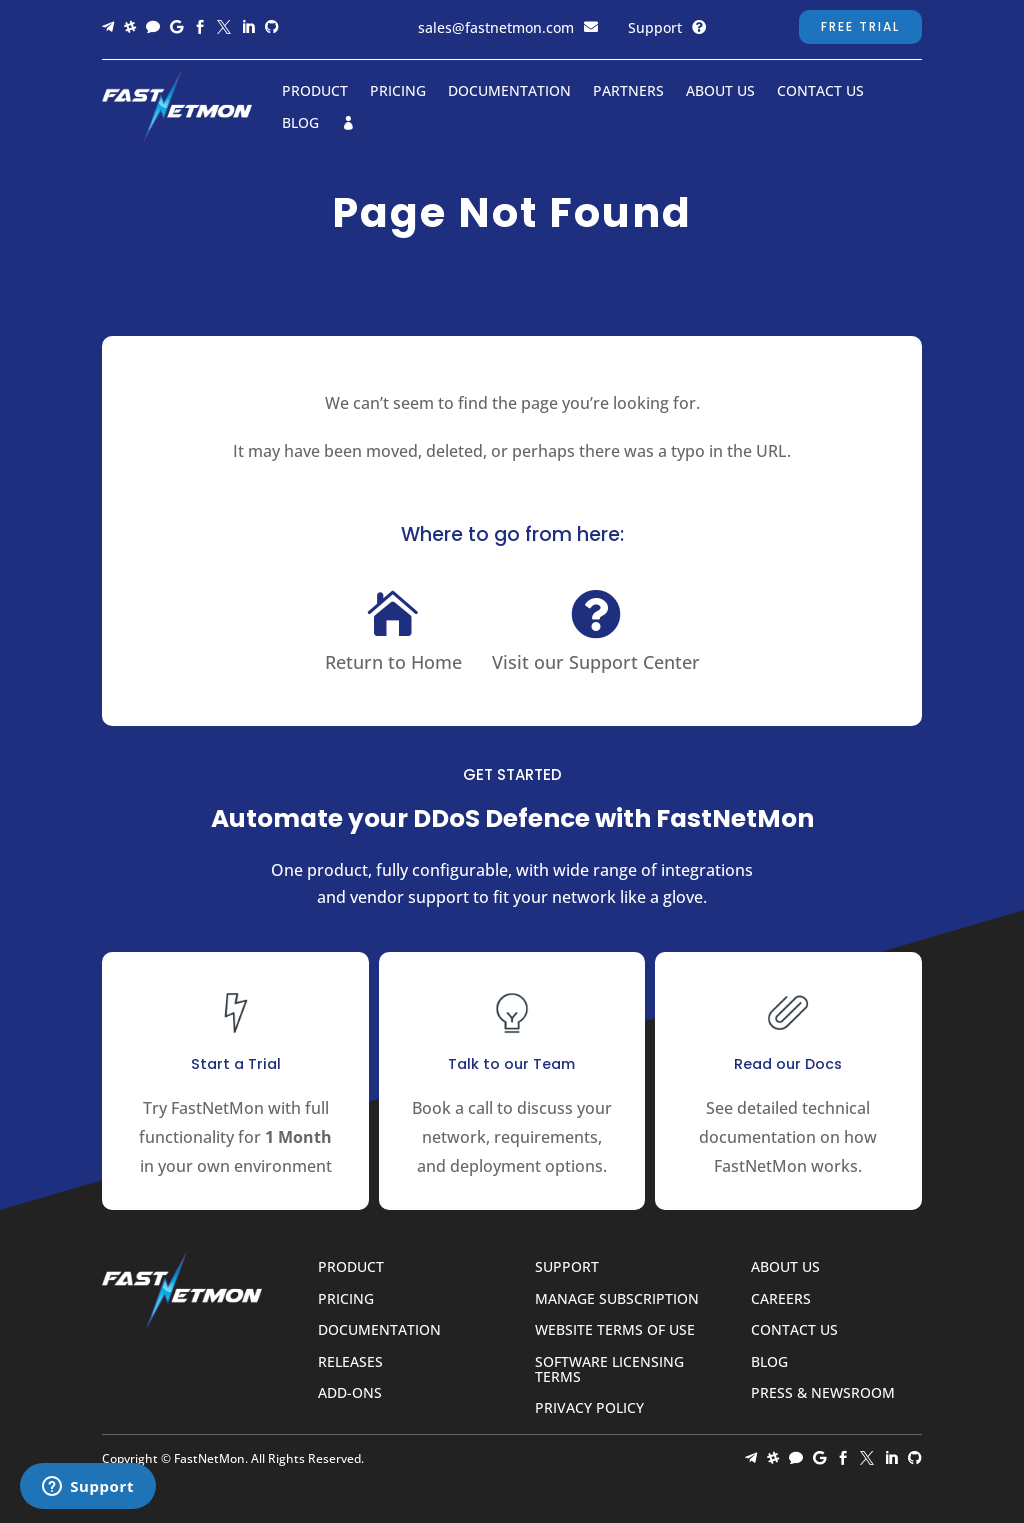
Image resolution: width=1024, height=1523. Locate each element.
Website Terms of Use (615, 1330)
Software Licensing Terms (609, 1370)
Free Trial (860, 26)
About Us (720, 91)
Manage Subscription (617, 1299)
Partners (628, 91)
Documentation (509, 91)
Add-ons (350, 1393)
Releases (350, 1362)
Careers (781, 1299)
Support (655, 27)
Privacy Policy (589, 1408)
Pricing (398, 91)
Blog (300, 123)
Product (315, 91)
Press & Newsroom (823, 1393)
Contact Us (820, 91)
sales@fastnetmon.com (496, 27)
